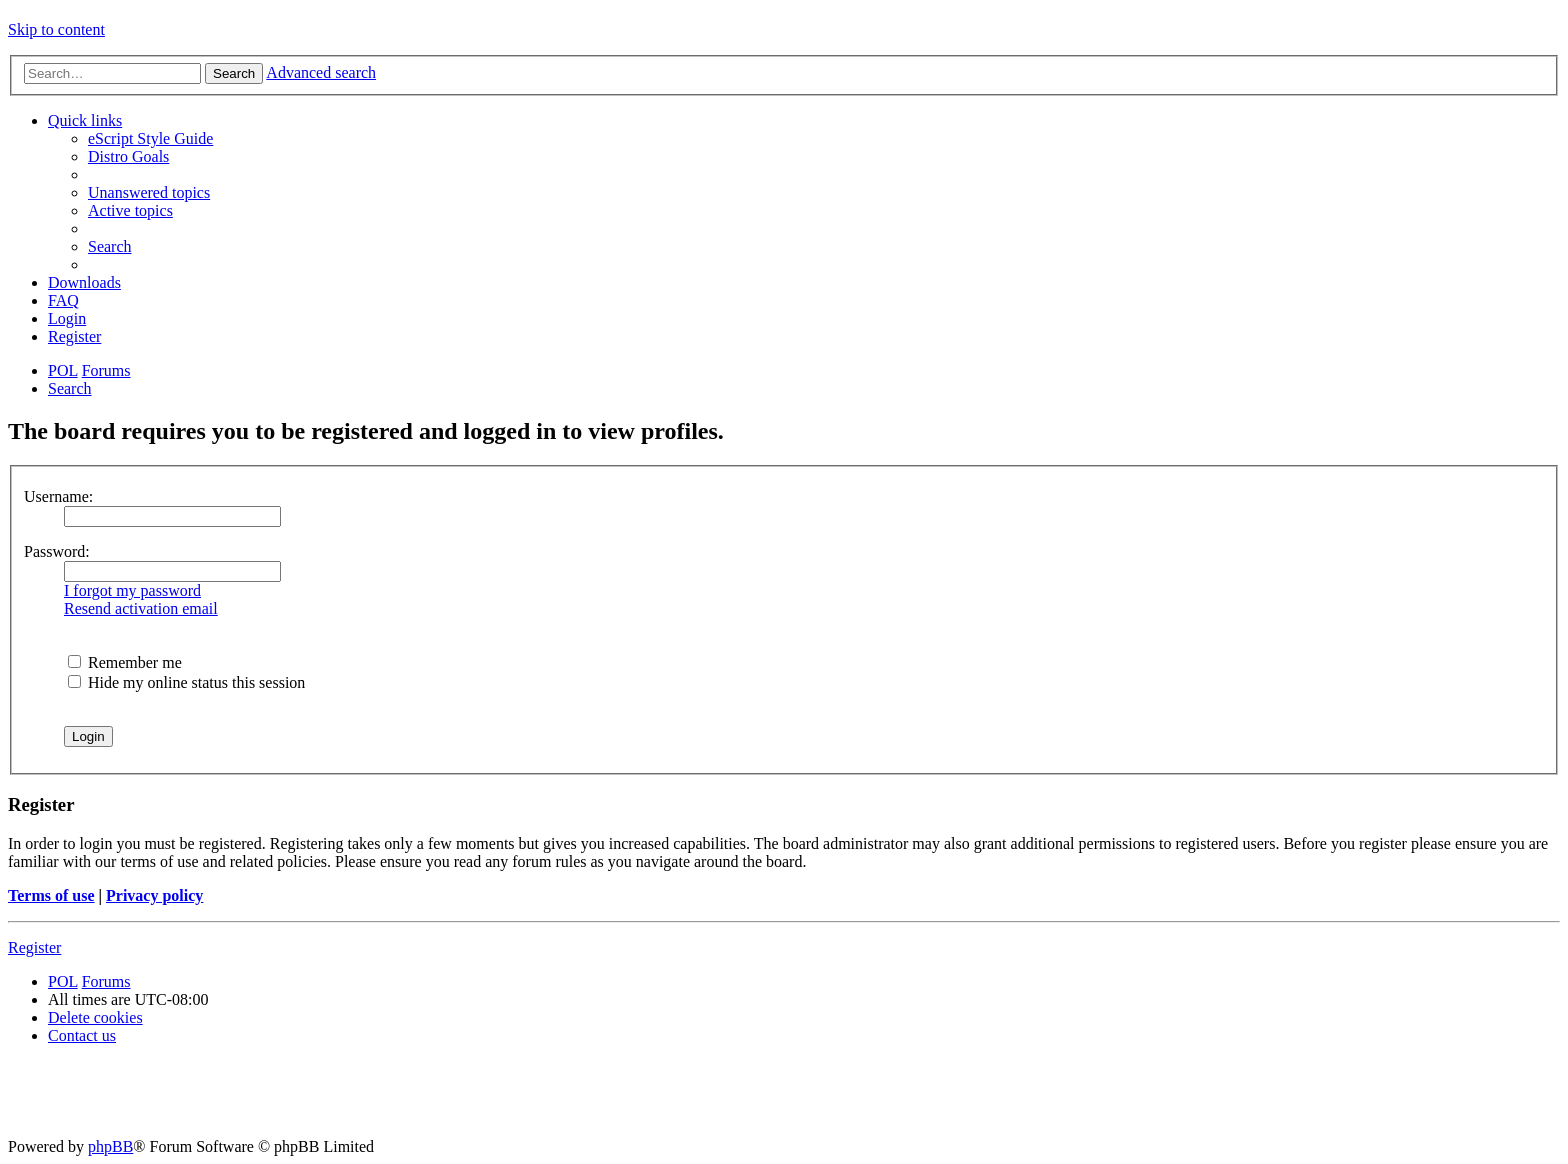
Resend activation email (141, 608)
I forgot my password (132, 590)
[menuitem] (150, 138)
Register (34, 947)
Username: (58, 496)
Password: (57, 551)
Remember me (125, 662)
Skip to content (56, 29)
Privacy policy (154, 895)
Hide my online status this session (186, 682)
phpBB (110, 1146)
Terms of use (51, 895)
